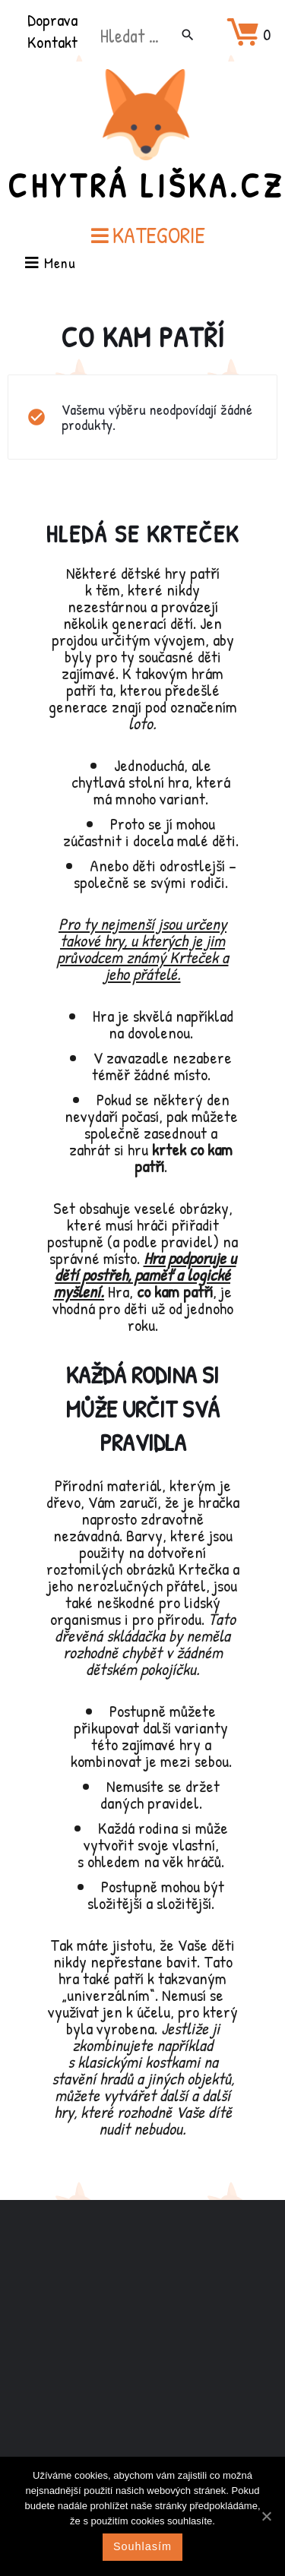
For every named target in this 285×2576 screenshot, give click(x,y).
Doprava (52, 19)
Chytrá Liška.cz (146, 185)
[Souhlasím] (266, 2516)
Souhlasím (142, 2546)
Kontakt (52, 41)
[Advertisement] (142, 2356)
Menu (50, 264)
